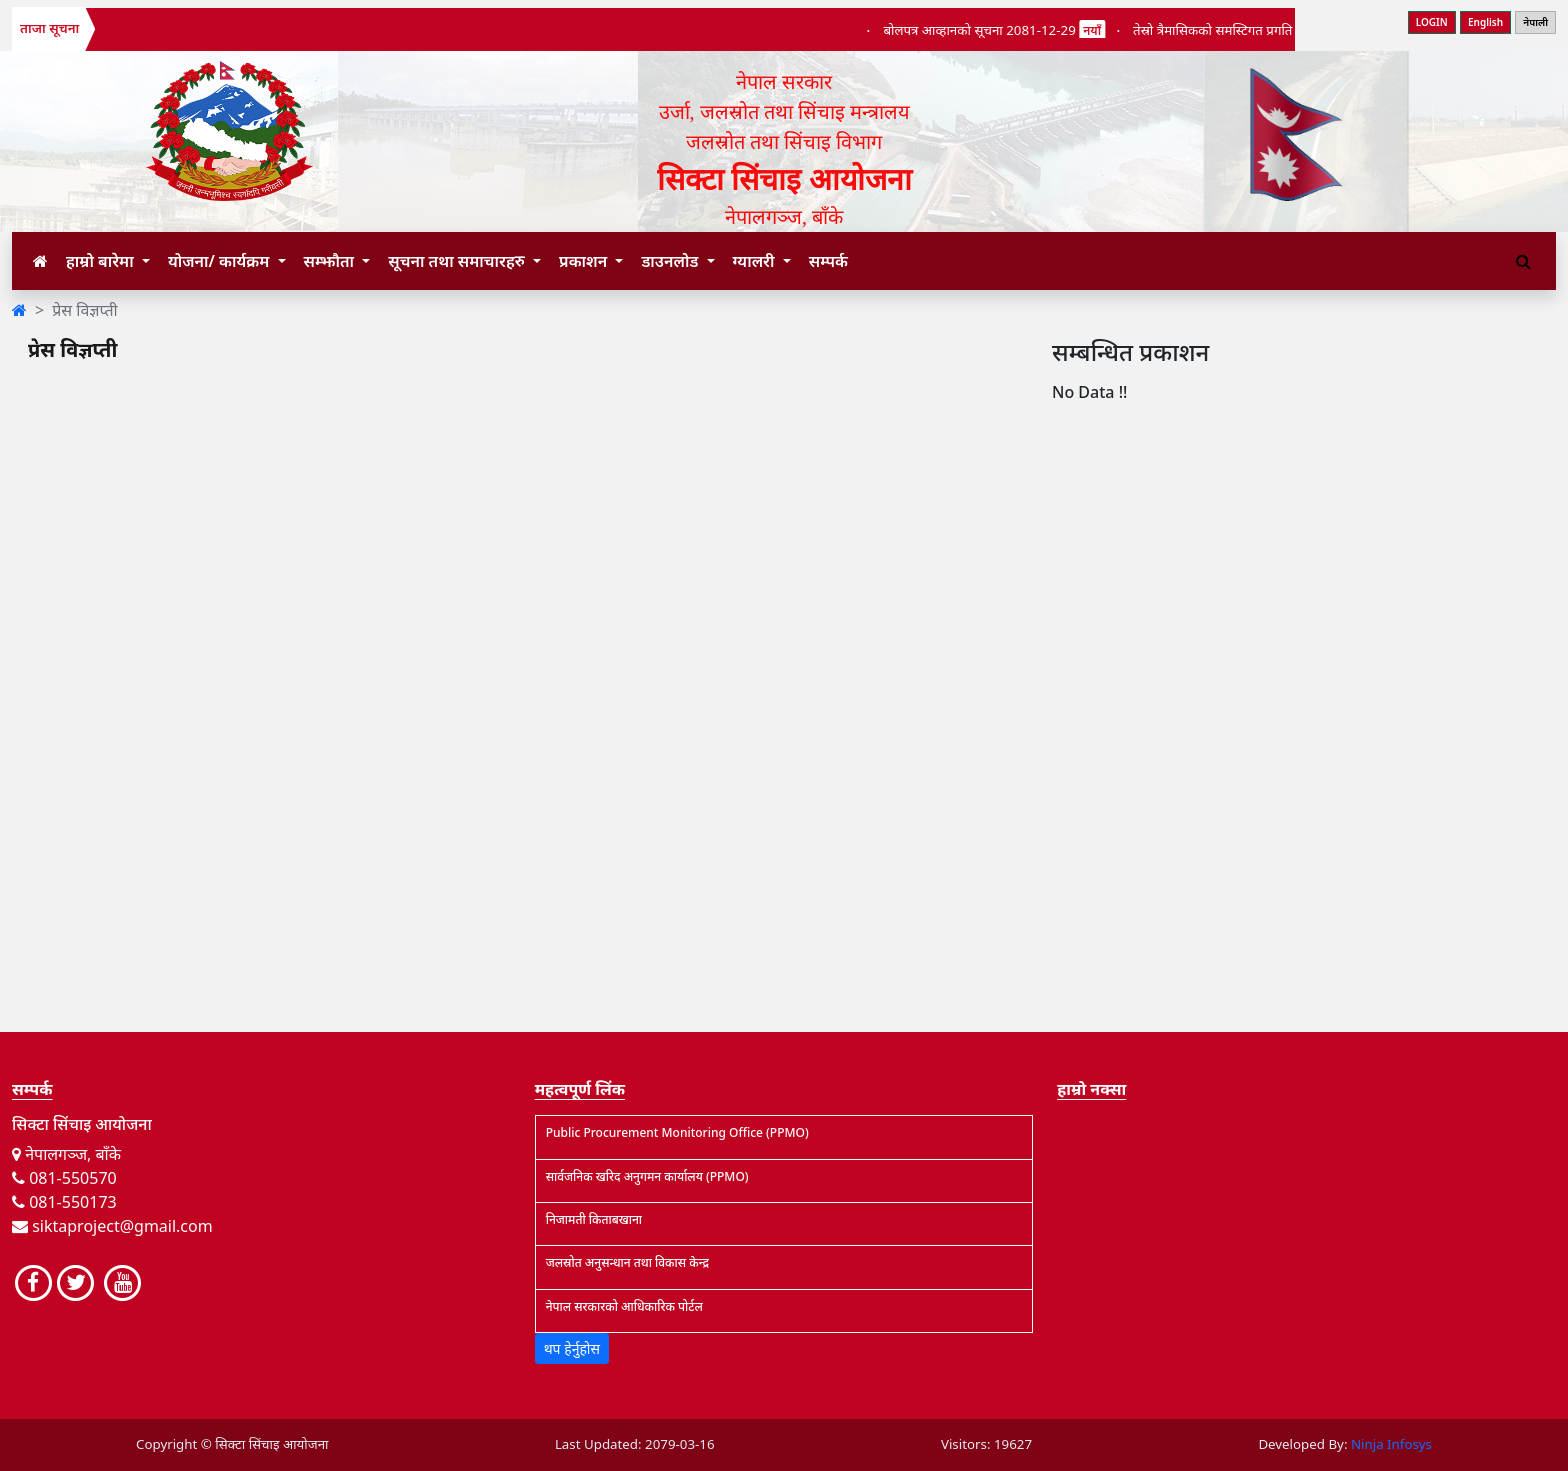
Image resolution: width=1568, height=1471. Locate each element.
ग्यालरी (756, 261)
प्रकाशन (585, 261)
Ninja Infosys (1391, 1444)
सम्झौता (331, 261)
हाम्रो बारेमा (102, 261)
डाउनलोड (671, 261)
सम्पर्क (828, 261)
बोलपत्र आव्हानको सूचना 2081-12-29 (1008, 30)
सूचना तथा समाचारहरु (458, 261)
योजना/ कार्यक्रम (221, 261)
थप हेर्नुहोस (572, 1348)
